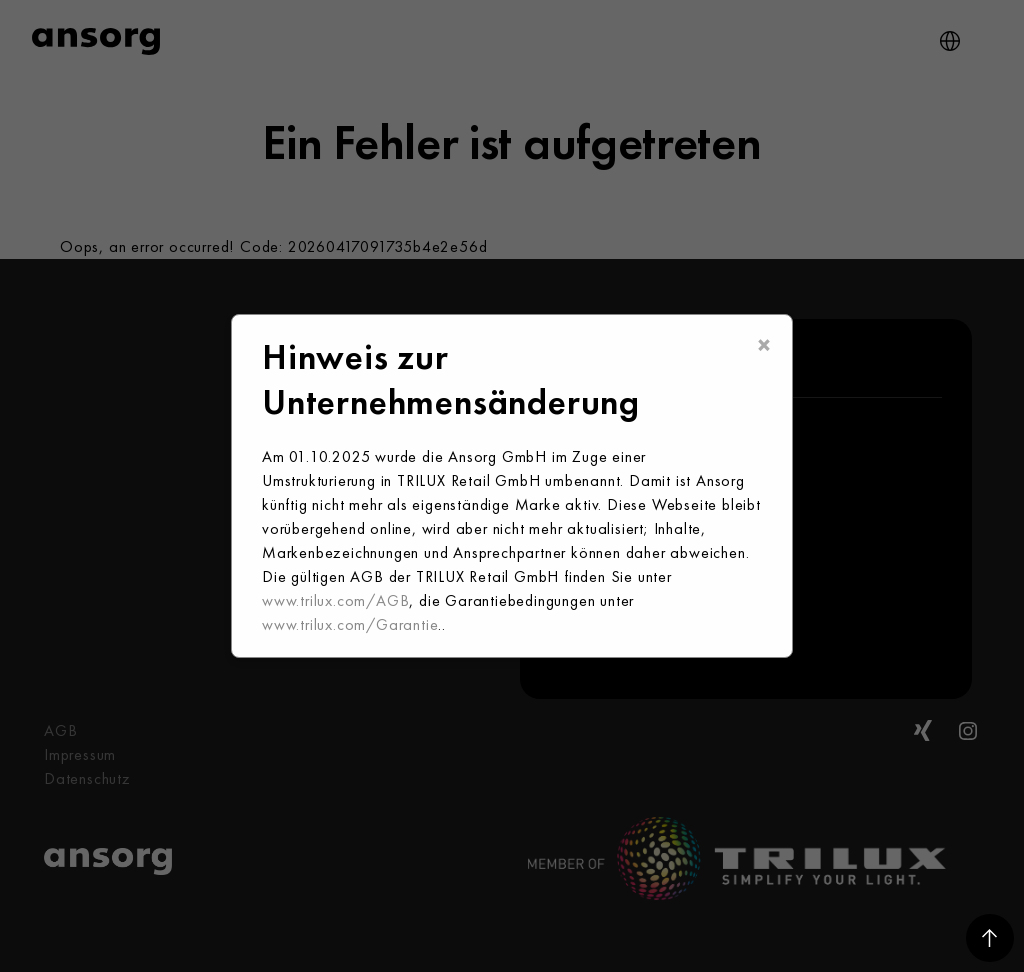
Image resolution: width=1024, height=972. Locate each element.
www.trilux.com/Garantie (350, 624)
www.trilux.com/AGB (335, 600)
